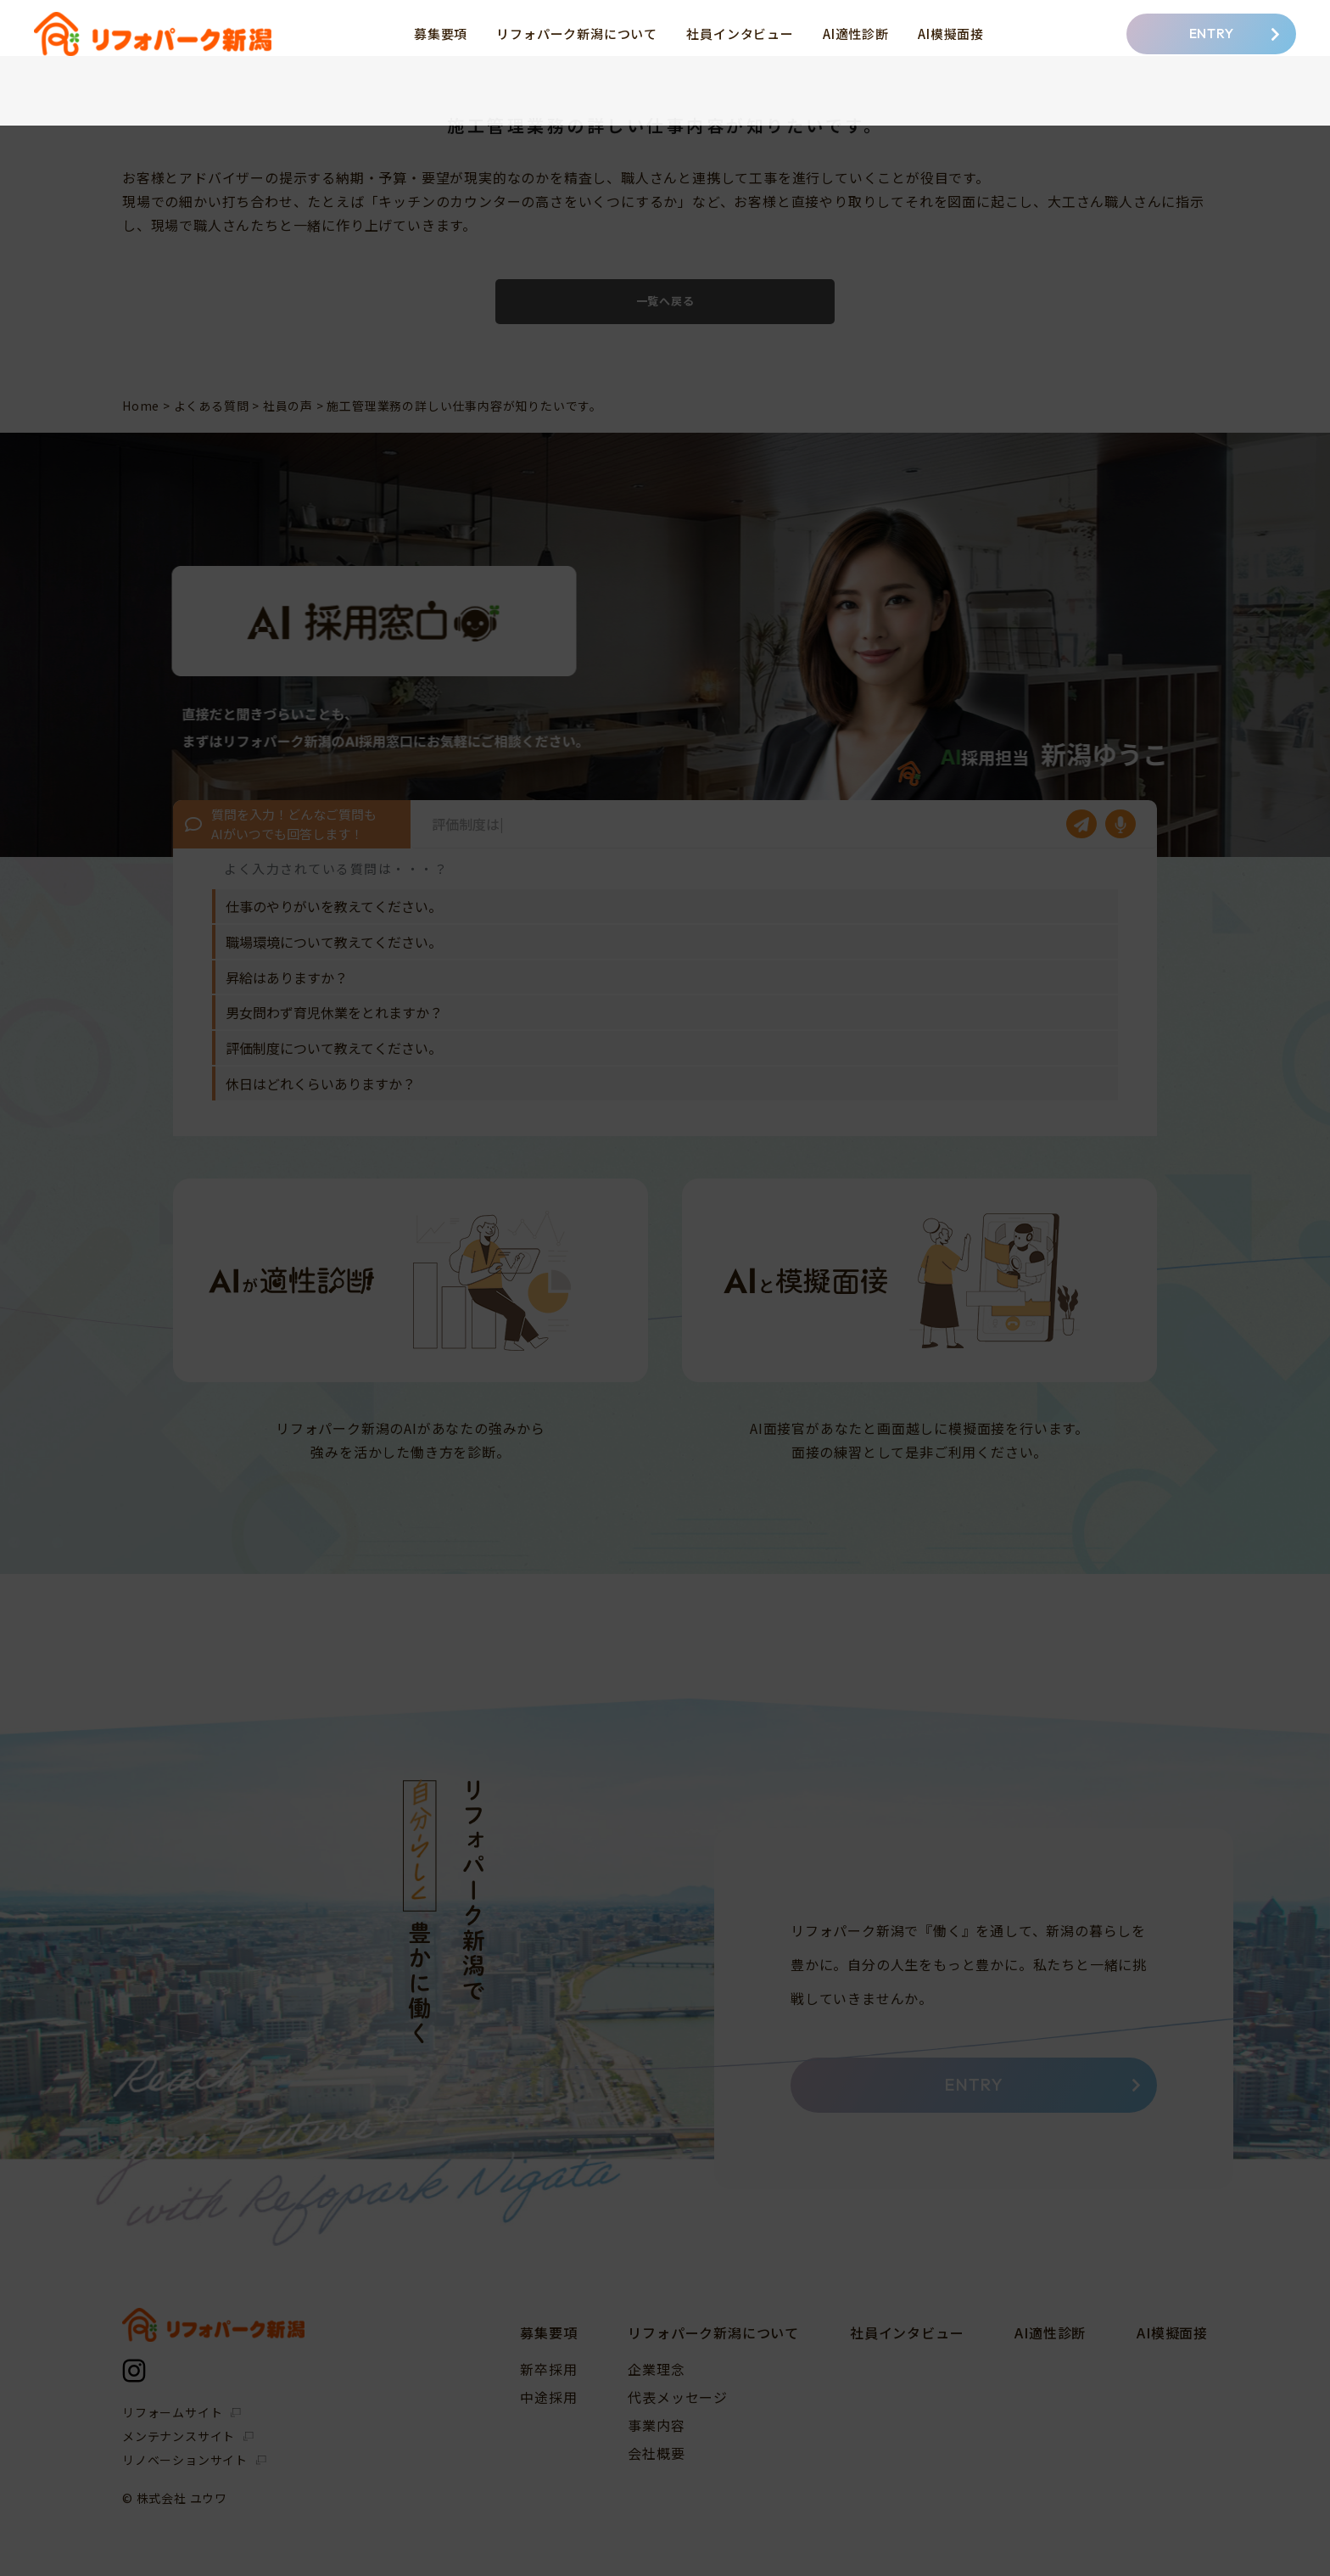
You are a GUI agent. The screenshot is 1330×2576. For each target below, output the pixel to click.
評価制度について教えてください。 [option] (334, 1048)
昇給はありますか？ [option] (287, 977)
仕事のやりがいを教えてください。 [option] (334, 906)
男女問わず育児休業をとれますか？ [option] (334, 1012)
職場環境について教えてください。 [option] (334, 942)
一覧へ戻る (665, 301)
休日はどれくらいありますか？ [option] (321, 1083)
